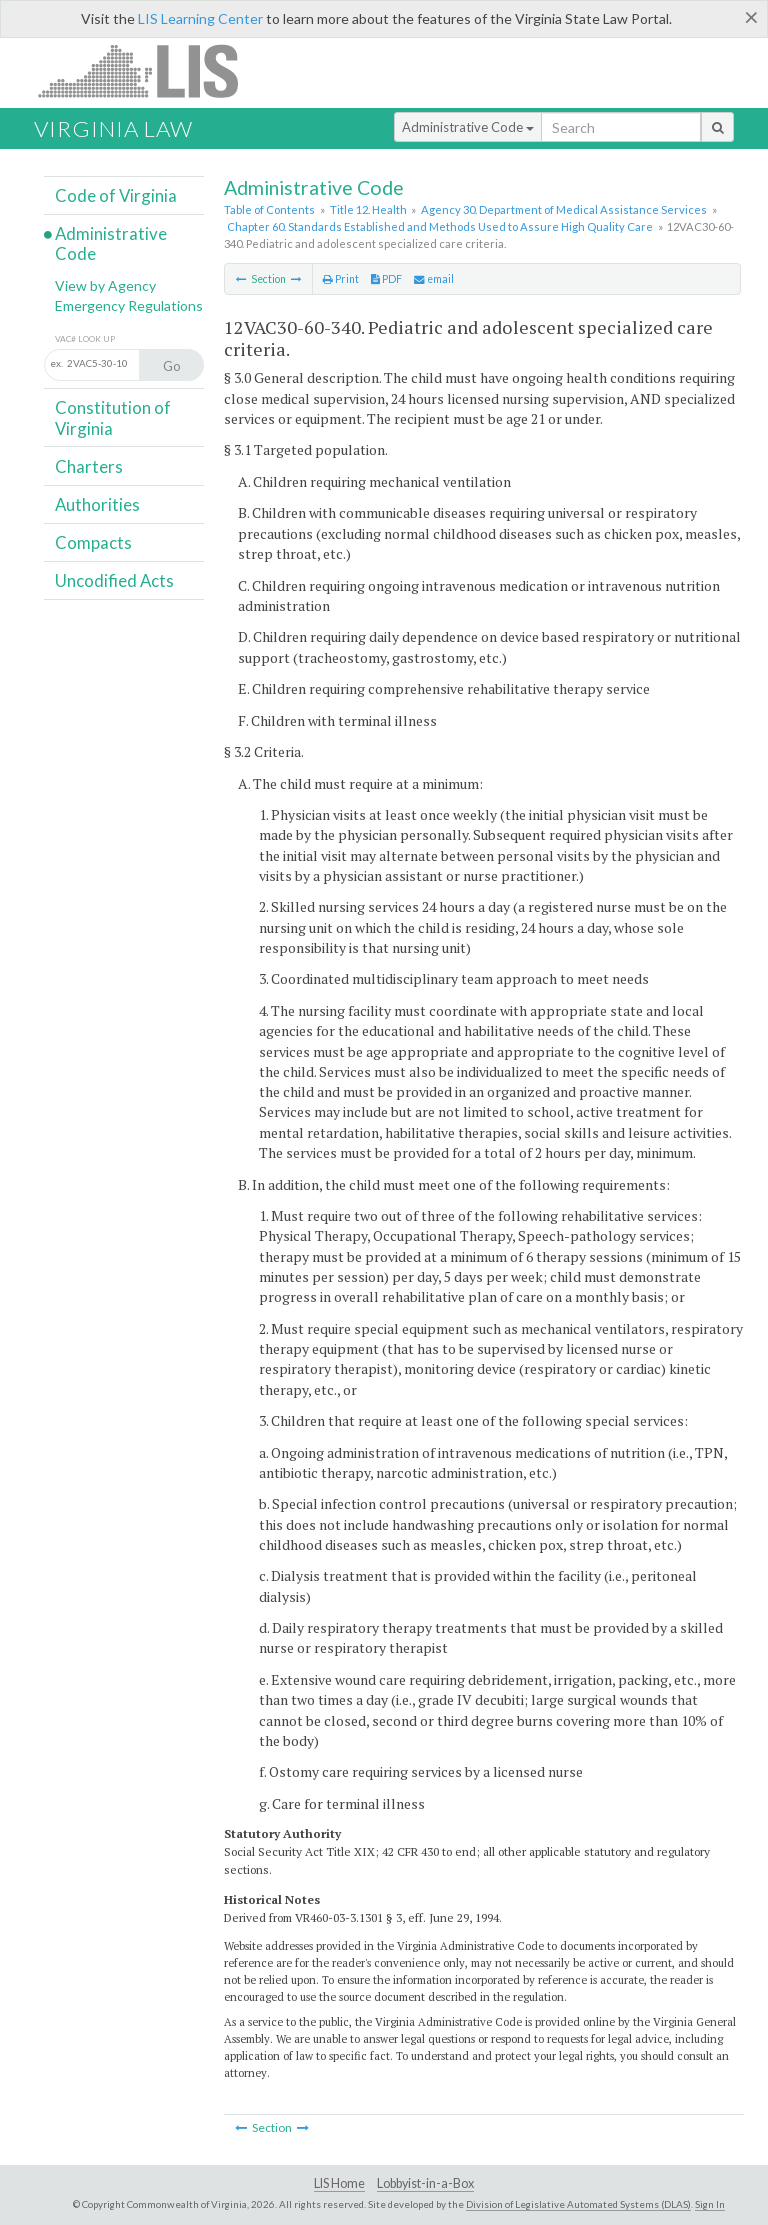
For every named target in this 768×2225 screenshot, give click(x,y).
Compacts (93, 542)
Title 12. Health (368, 209)
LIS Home (339, 2183)
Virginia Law (113, 128)
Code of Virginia (116, 195)
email (434, 279)
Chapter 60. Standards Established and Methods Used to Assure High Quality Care (440, 226)
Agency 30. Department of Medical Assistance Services (564, 209)
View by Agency (105, 285)
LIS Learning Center (200, 18)
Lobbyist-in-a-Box (425, 2183)
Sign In (710, 2204)
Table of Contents (269, 209)
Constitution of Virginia (113, 417)
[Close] (751, 17)
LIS (149, 70)
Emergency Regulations (129, 305)
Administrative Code (468, 127)
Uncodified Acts (114, 580)
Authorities (97, 504)
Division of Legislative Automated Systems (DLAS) (578, 2204)
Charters (89, 466)
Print (341, 279)
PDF (386, 279)
